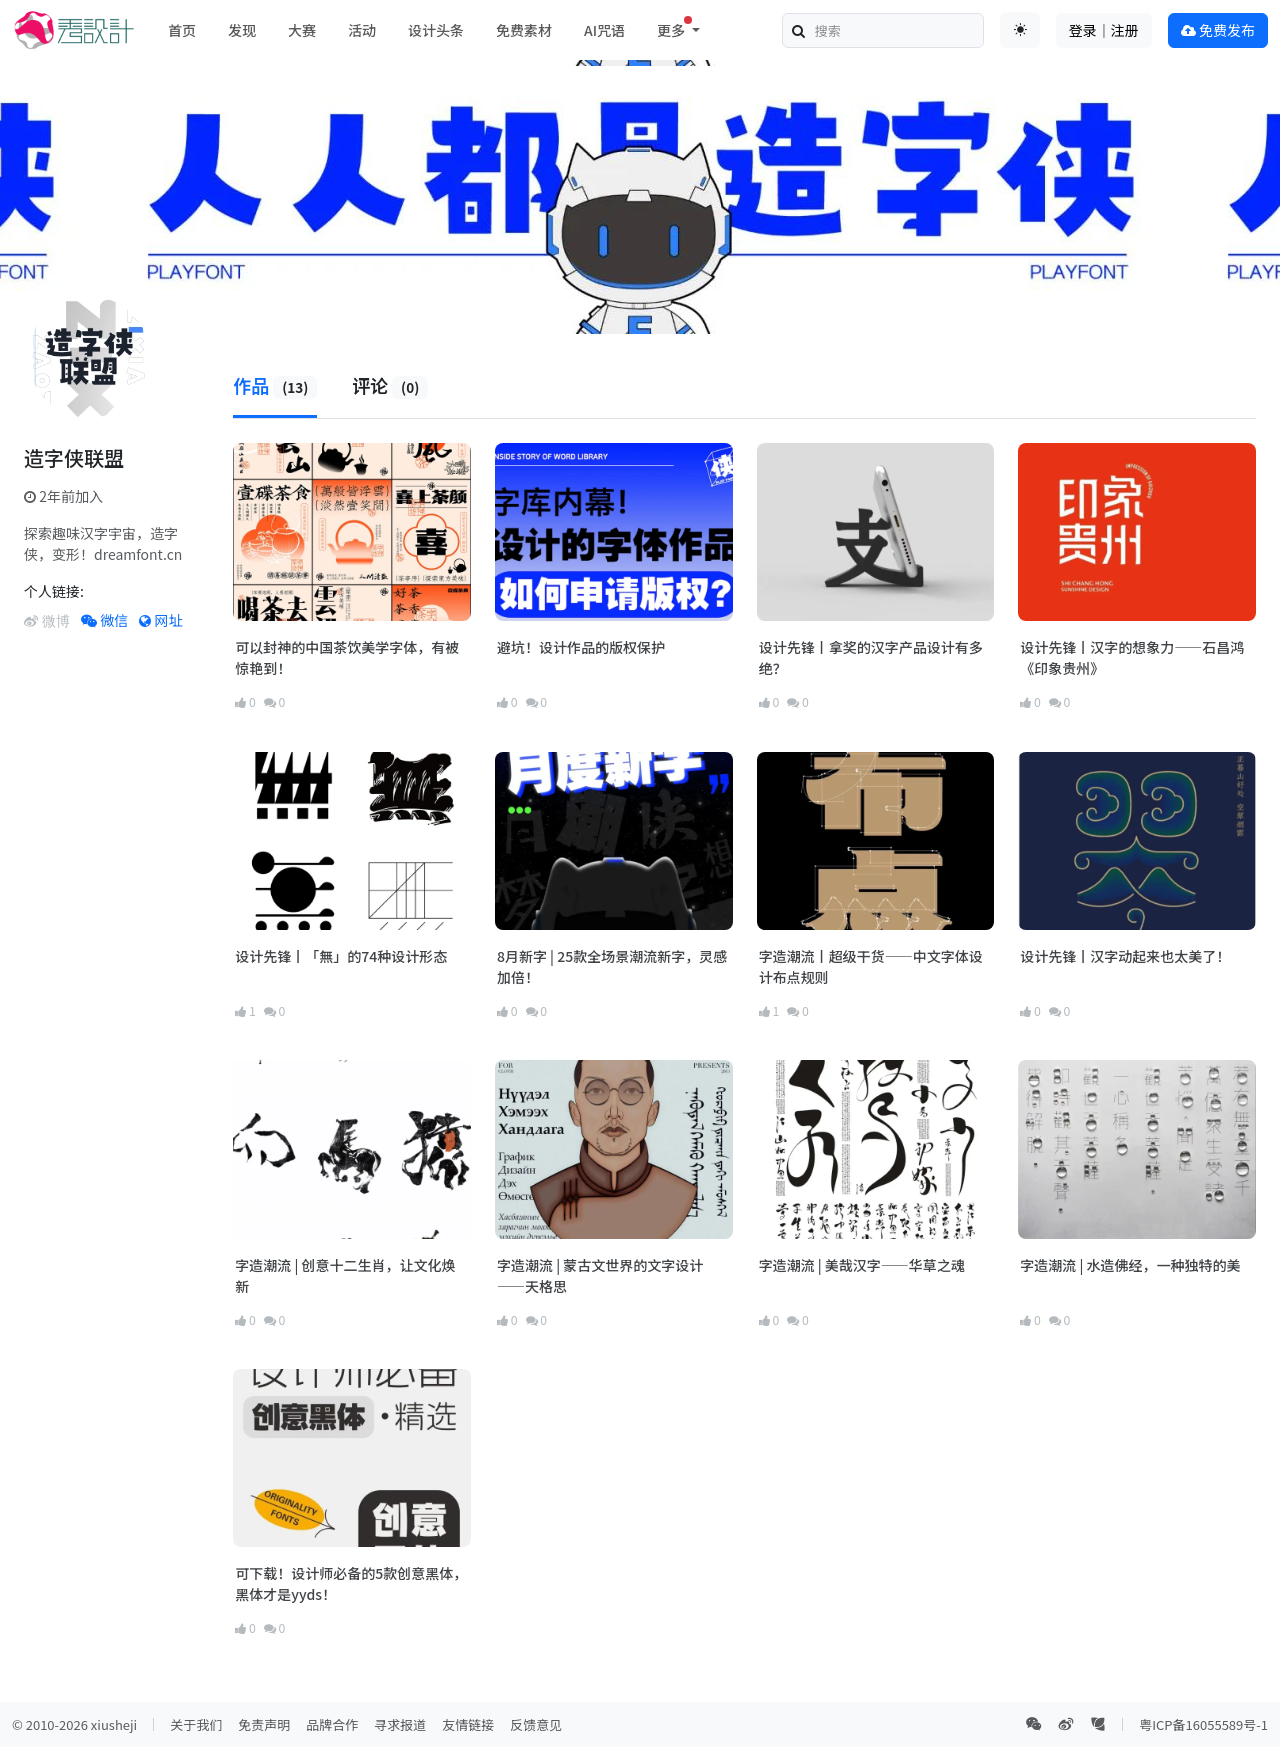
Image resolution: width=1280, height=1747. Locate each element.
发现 (242, 30)
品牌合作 (332, 1724)
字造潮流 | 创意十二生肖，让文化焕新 (345, 1275)
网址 (160, 620)
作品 (275, 385)
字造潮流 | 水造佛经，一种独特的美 (1130, 1265)
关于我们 (196, 1724)
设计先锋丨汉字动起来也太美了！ (1125, 956)
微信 (104, 620)
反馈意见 (536, 1724)
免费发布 (1218, 30)
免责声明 (264, 1724)
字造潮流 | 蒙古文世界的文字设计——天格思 (600, 1275)
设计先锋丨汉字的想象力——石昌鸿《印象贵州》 (1132, 657)
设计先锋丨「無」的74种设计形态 (341, 956)
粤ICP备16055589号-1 (1203, 1724)
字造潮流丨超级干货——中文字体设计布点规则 (871, 966)
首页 (182, 30)
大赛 (302, 30)
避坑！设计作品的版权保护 (581, 647)
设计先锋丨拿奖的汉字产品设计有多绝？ (871, 657)
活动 (362, 30)
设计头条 (436, 30)
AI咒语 (604, 30)
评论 (390, 385)
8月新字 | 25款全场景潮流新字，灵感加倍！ (612, 966)
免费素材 (524, 30)
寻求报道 (400, 1724)
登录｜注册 (1104, 30)
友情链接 (468, 1724)
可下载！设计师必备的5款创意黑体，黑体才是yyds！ (351, 1583)
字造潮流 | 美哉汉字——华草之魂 (862, 1265)
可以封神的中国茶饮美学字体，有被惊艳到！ (347, 657)
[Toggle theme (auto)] (1020, 30)
